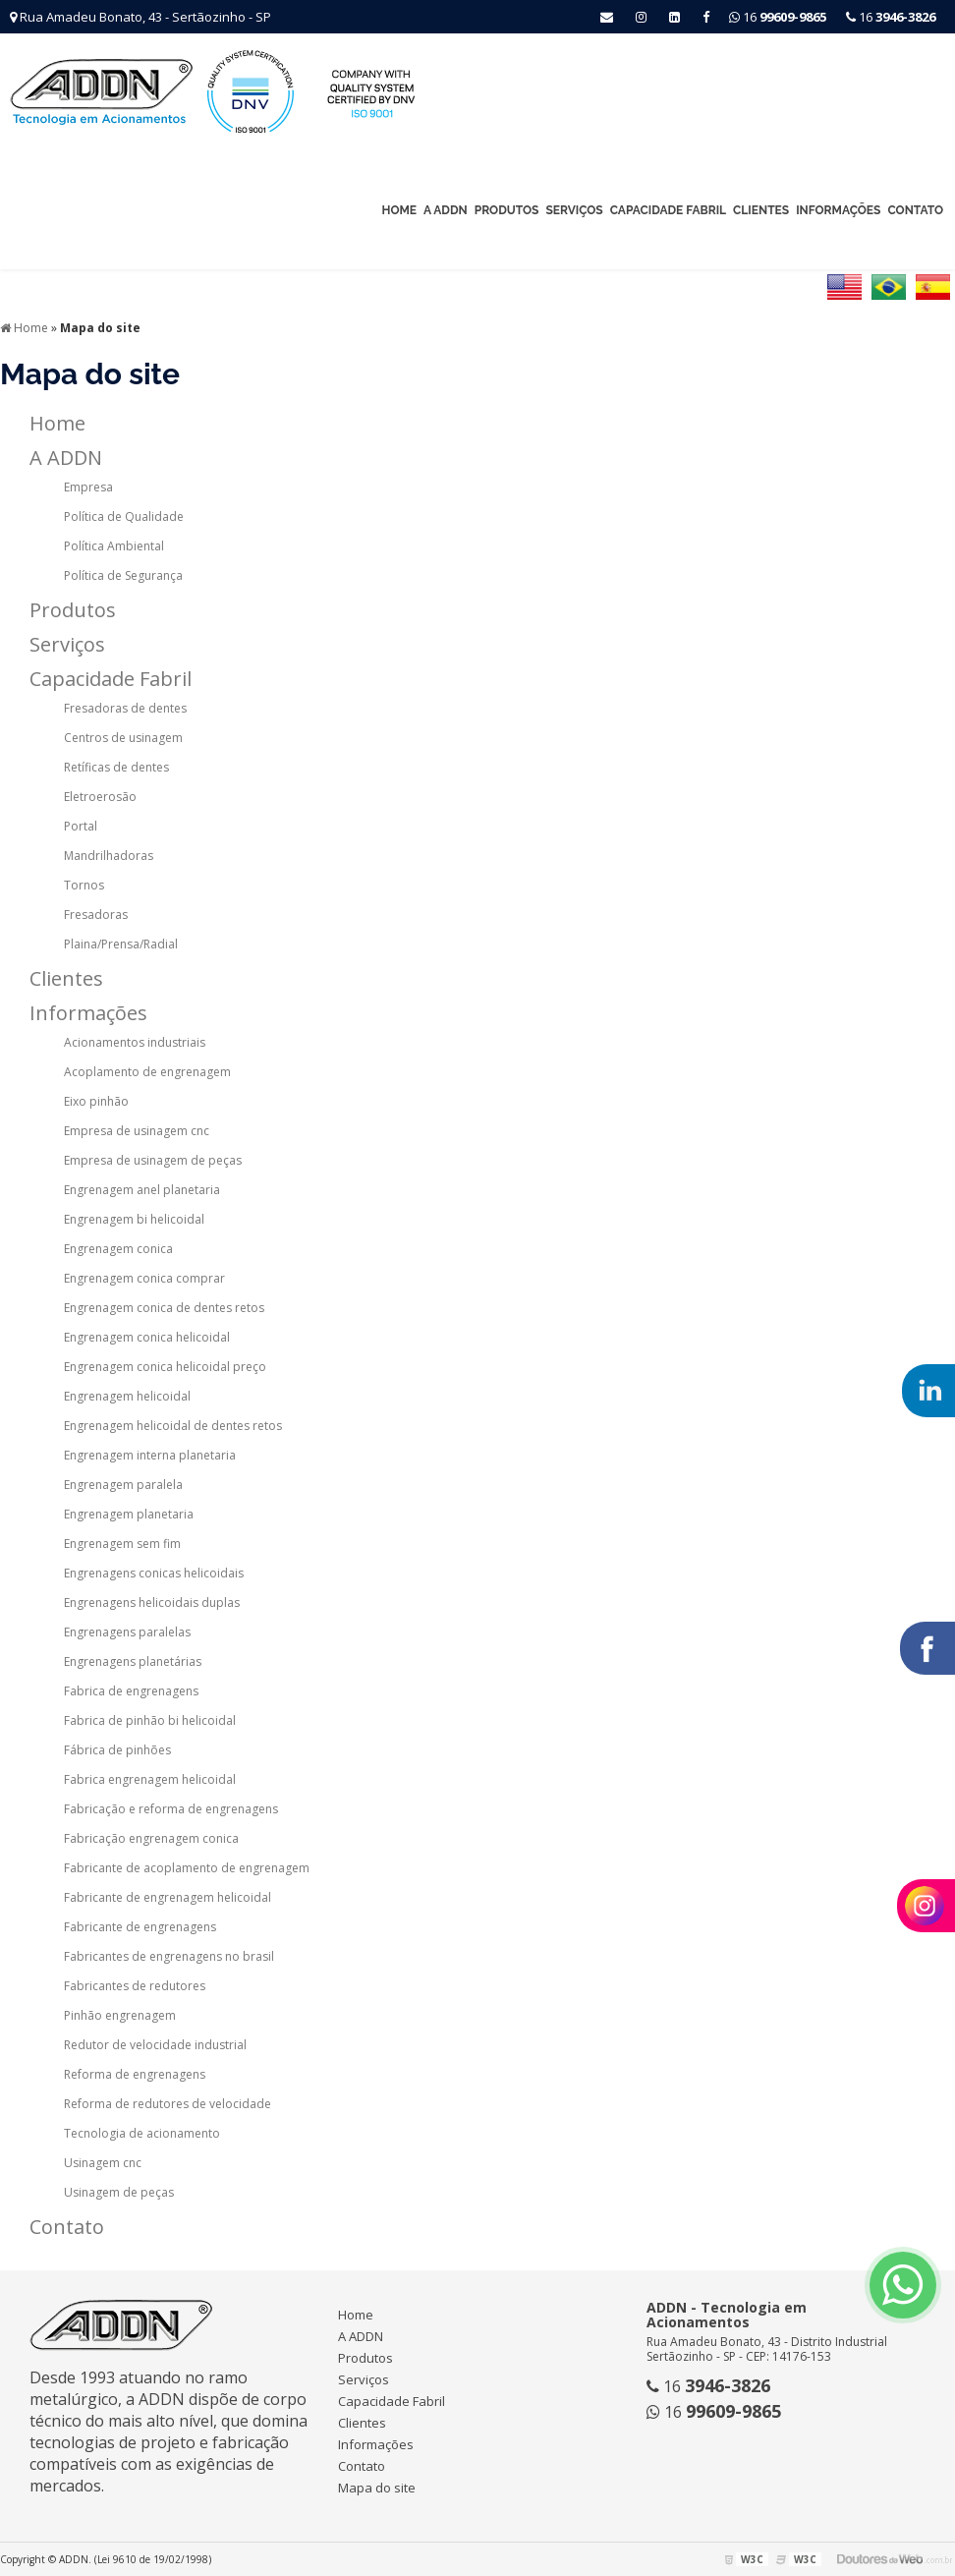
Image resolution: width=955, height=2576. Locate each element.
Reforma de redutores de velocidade (167, 2103)
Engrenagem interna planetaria (150, 1455)
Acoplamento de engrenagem (147, 1071)
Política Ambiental (114, 546)
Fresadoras (96, 914)
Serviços (573, 210)
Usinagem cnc (102, 2162)
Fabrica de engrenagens (131, 1691)
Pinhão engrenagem (120, 2015)
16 (890, 17)
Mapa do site (377, 2487)
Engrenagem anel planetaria (142, 1189)
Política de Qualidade (124, 516)
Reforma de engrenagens (134, 2074)
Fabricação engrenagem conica (151, 1838)
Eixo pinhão (96, 1101)
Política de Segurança (123, 575)
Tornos (84, 885)
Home (399, 210)
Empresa (88, 487)
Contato (915, 210)
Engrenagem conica (118, 1248)
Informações (838, 210)
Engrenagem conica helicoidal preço (165, 1366)
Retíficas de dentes (116, 767)
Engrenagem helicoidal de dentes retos (173, 1425)
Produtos (507, 210)
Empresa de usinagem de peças (153, 1160)
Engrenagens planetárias (132, 1661)
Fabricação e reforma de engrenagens (171, 1809)
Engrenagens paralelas (127, 1632)
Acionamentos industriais (134, 1042)
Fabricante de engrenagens (140, 1926)
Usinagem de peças (119, 2192)
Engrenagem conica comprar (144, 1278)
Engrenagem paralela (123, 1484)
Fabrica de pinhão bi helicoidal (150, 1720)
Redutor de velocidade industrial (155, 2044)
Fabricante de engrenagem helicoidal (167, 1897)
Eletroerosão (100, 796)
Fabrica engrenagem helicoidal (150, 1779)
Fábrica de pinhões (117, 1750)
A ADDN (445, 210)
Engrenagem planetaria (129, 1514)
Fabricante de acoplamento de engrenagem (186, 1868)
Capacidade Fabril (668, 210)
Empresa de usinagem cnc (136, 1130)
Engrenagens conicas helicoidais (154, 1573)
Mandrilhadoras (108, 855)
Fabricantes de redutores (134, 1985)
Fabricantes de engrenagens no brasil (169, 1956)
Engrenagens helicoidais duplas (152, 1602)
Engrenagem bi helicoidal (134, 1219)
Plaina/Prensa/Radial (121, 944)
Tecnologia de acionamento (142, 2133)
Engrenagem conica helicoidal (147, 1337)
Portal (80, 826)
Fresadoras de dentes (125, 708)
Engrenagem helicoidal (127, 1396)
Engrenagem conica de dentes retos (164, 1307)
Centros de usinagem (123, 737)
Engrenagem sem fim (122, 1543)
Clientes (761, 210)
